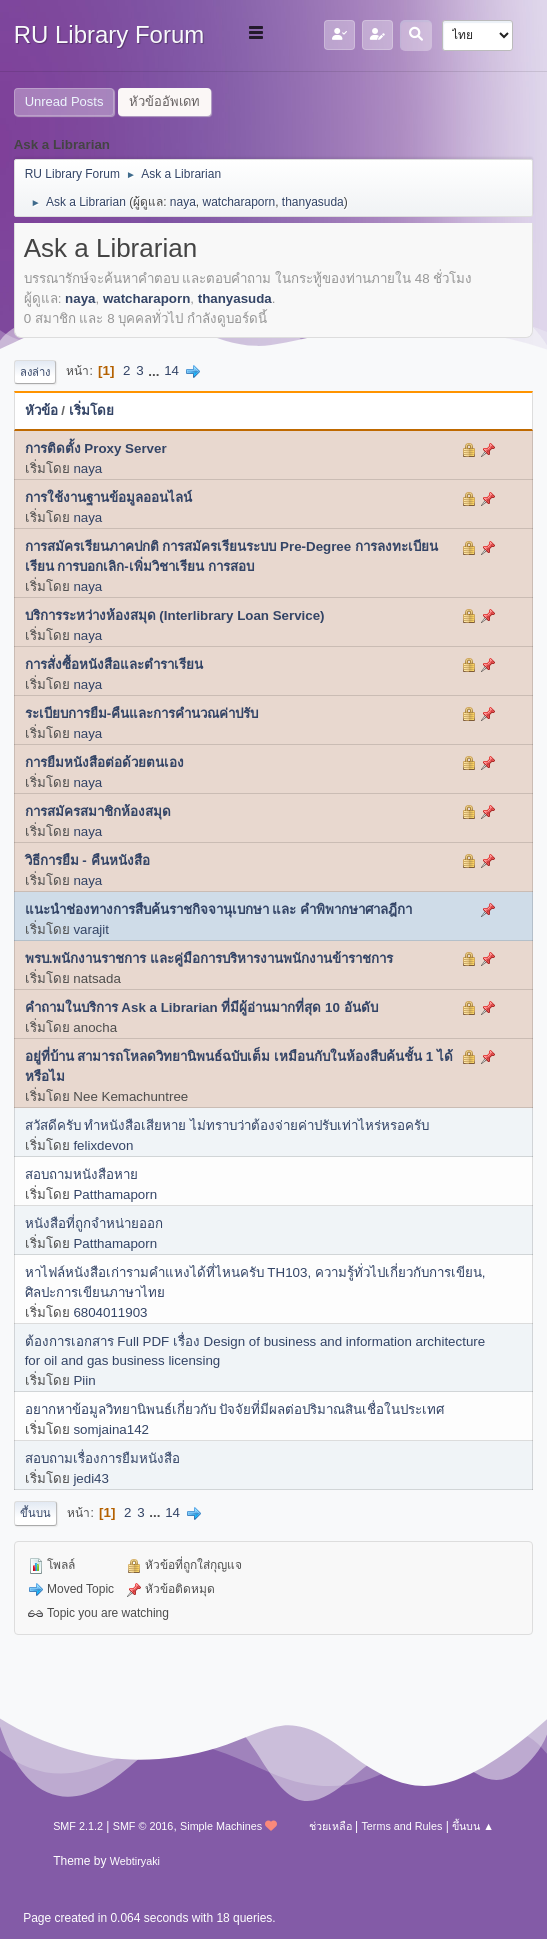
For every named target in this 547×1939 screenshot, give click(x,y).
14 (171, 370)
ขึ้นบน (35, 1513)
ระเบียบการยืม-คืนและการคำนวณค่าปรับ (141, 713)
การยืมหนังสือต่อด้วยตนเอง (104, 762)
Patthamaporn (115, 1194)
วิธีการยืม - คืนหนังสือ (87, 860)
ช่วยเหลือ (330, 1826)
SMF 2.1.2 (78, 1826)
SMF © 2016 (143, 1826)
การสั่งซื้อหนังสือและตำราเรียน (114, 664)
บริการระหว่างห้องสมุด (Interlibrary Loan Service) (175, 615)
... (155, 370)
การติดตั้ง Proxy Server (96, 448)
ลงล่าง (35, 372)
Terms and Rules (401, 1826)
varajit (91, 929)
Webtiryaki (135, 1861)
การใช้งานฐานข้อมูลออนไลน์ (108, 497)
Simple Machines (221, 1826)
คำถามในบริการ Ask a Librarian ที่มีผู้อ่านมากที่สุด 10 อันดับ (201, 1007)
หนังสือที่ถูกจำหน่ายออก (94, 1223)
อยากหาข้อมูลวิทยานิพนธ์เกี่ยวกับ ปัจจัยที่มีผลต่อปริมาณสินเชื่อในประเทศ (235, 1409)
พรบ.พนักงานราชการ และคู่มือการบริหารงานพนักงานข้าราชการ (209, 958)
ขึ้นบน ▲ (473, 1826)
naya (183, 202)
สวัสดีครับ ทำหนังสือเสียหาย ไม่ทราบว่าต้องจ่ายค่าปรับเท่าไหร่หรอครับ (227, 1125)
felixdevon (103, 1145)
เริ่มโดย (91, 410)
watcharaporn (239, 202)
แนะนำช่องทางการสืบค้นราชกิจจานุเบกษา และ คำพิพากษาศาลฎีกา (218, 909)
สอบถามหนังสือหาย (81, 1174)
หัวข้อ (41, 410)
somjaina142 (111, 1429)
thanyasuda (313, 202)
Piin (84, 1380)
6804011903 (110, 1312)
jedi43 (91, 1478)
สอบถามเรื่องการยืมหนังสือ (102, 1458)
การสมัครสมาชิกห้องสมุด (98, 811)
